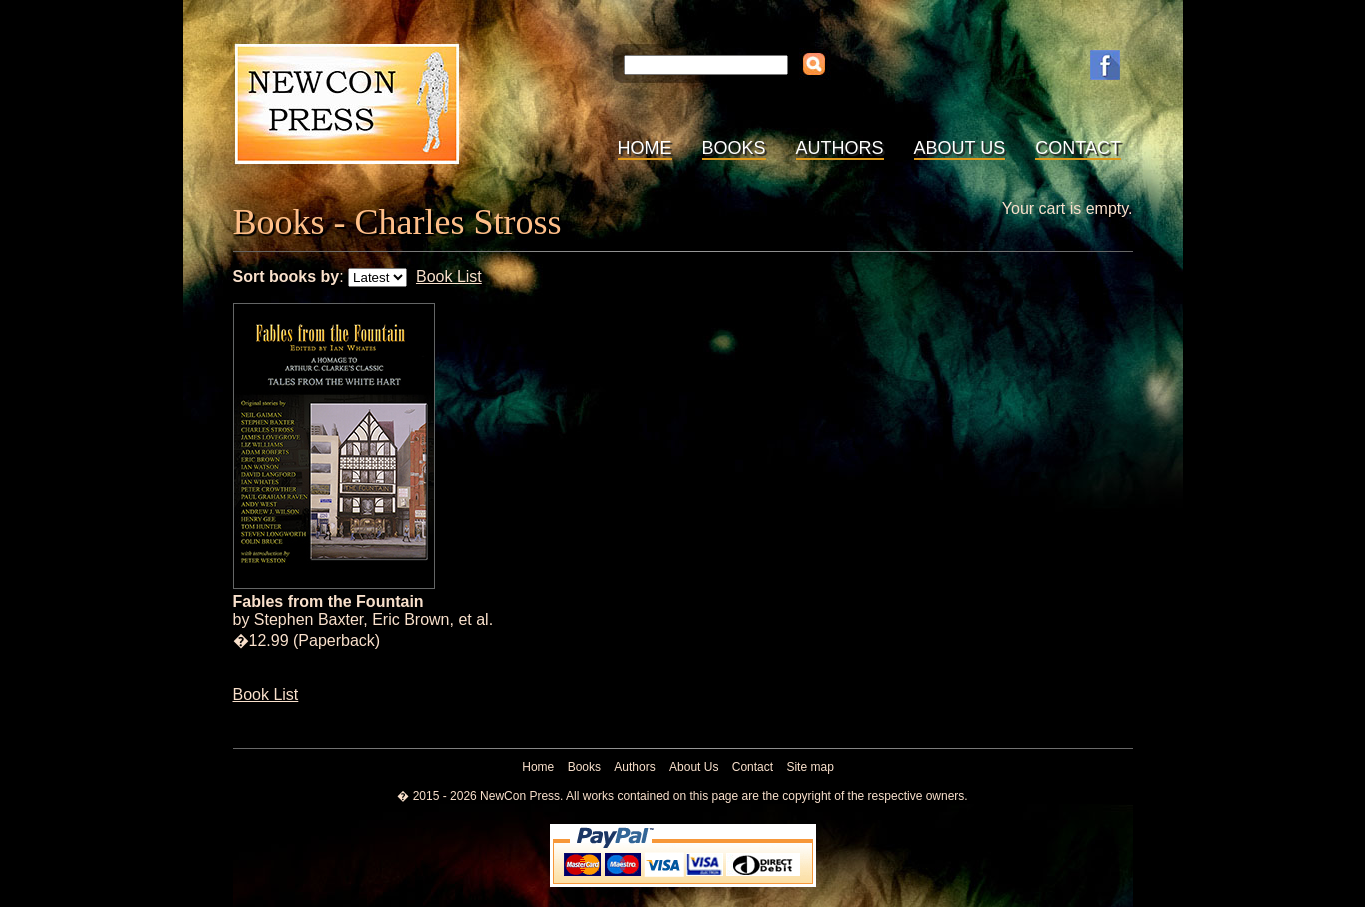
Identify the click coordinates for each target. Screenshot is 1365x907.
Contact (1078, 148)
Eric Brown (410, 619)
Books (734, 148)
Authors (840, 148)
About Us (960, 148)
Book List (449, 276)
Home (645, 148)
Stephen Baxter (308, 619)
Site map (809, 767)
